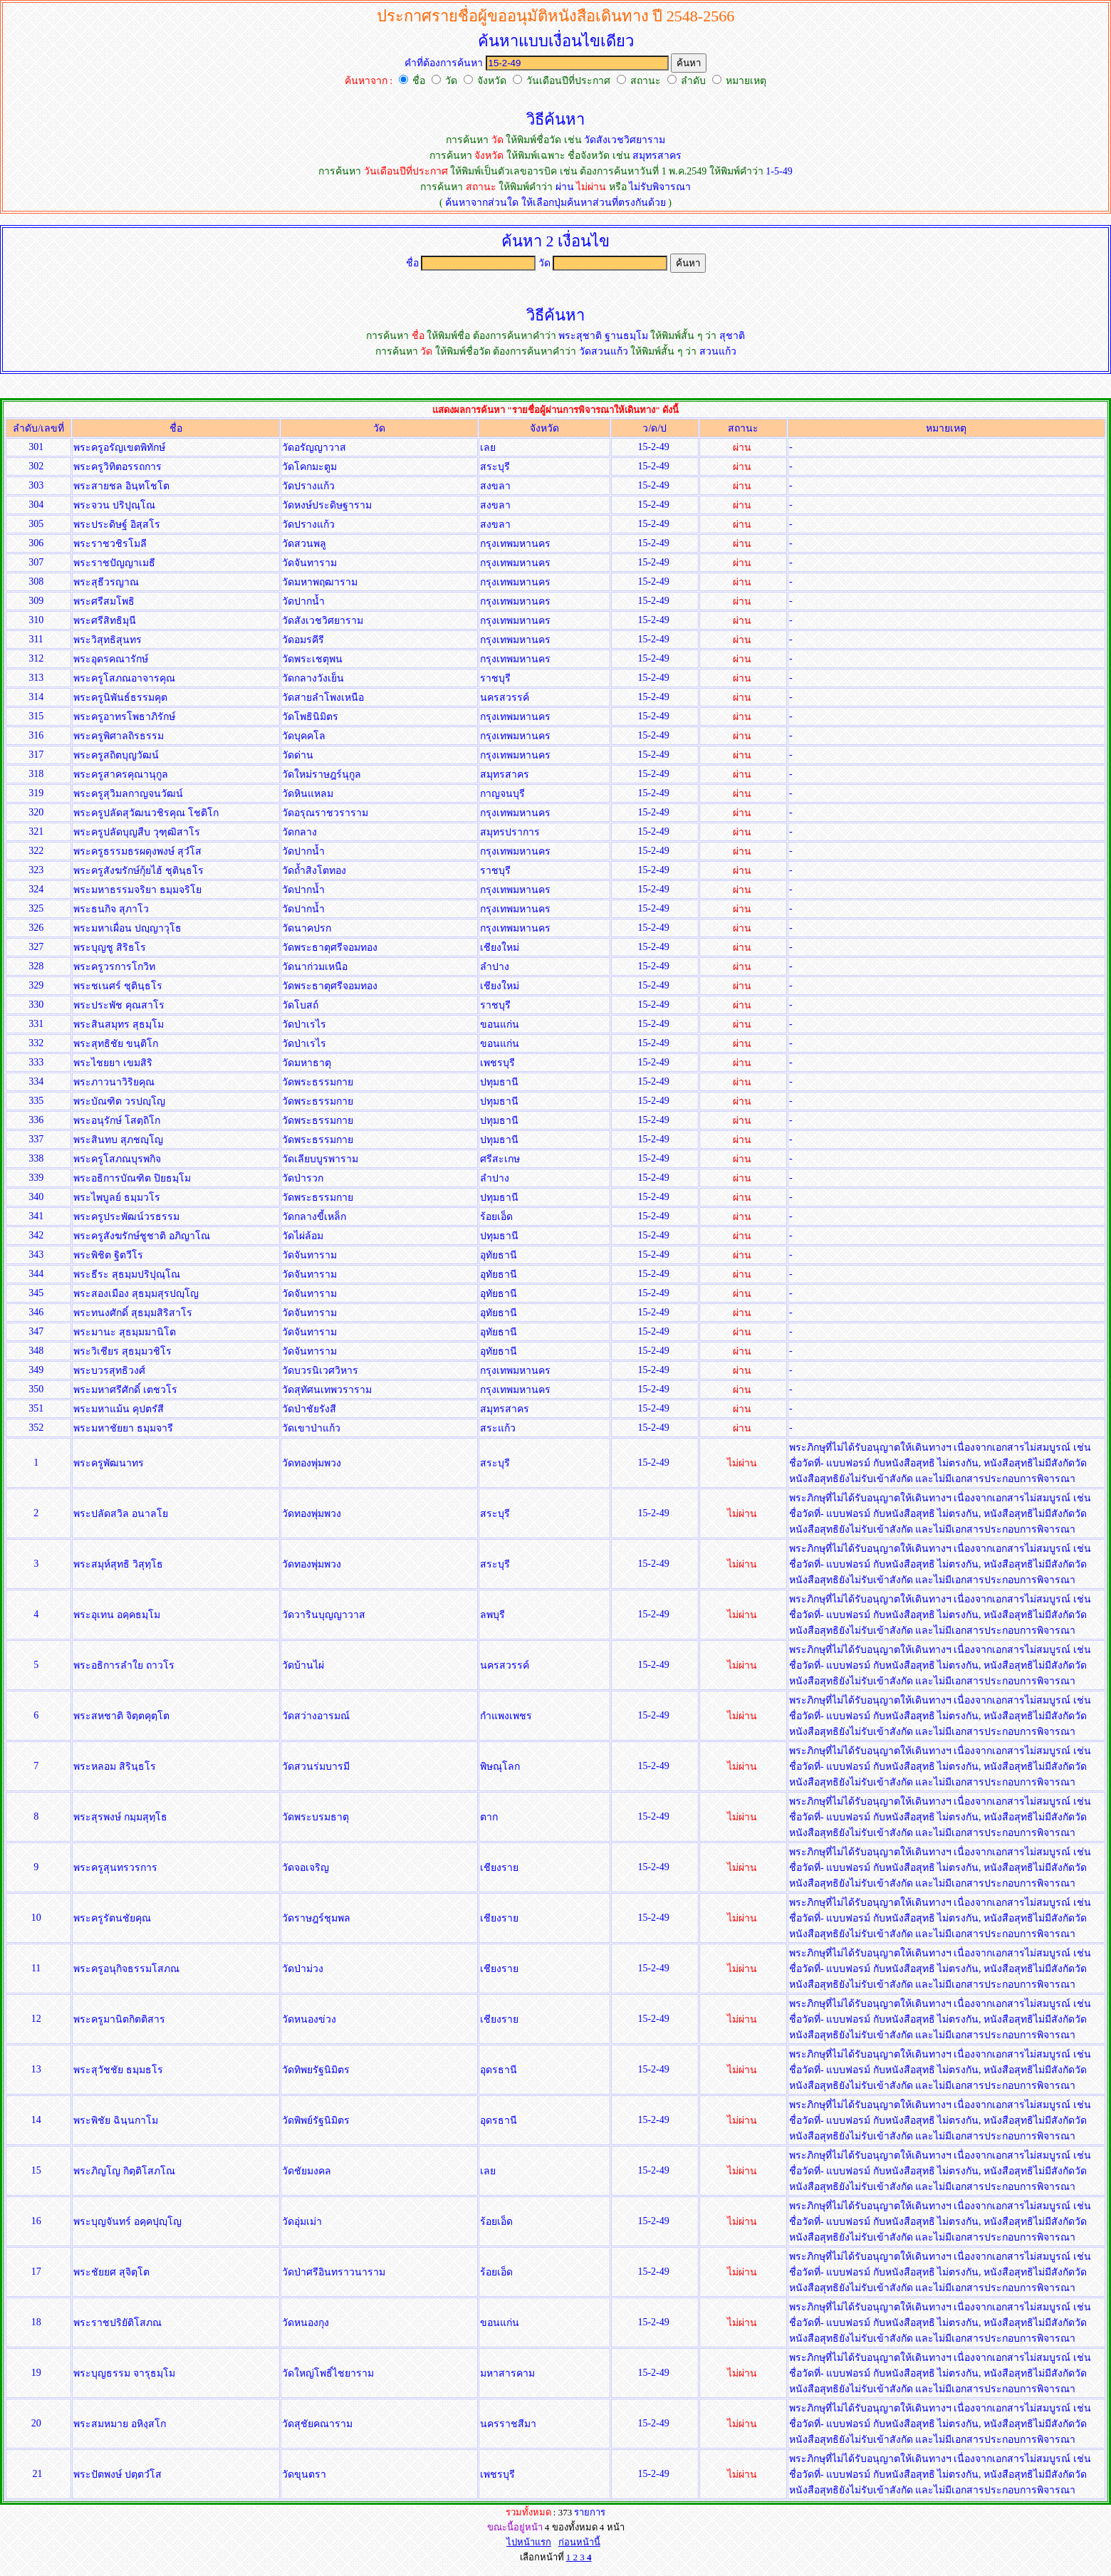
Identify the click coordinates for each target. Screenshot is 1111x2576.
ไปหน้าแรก (528, 2542)
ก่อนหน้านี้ (579, 2542)
